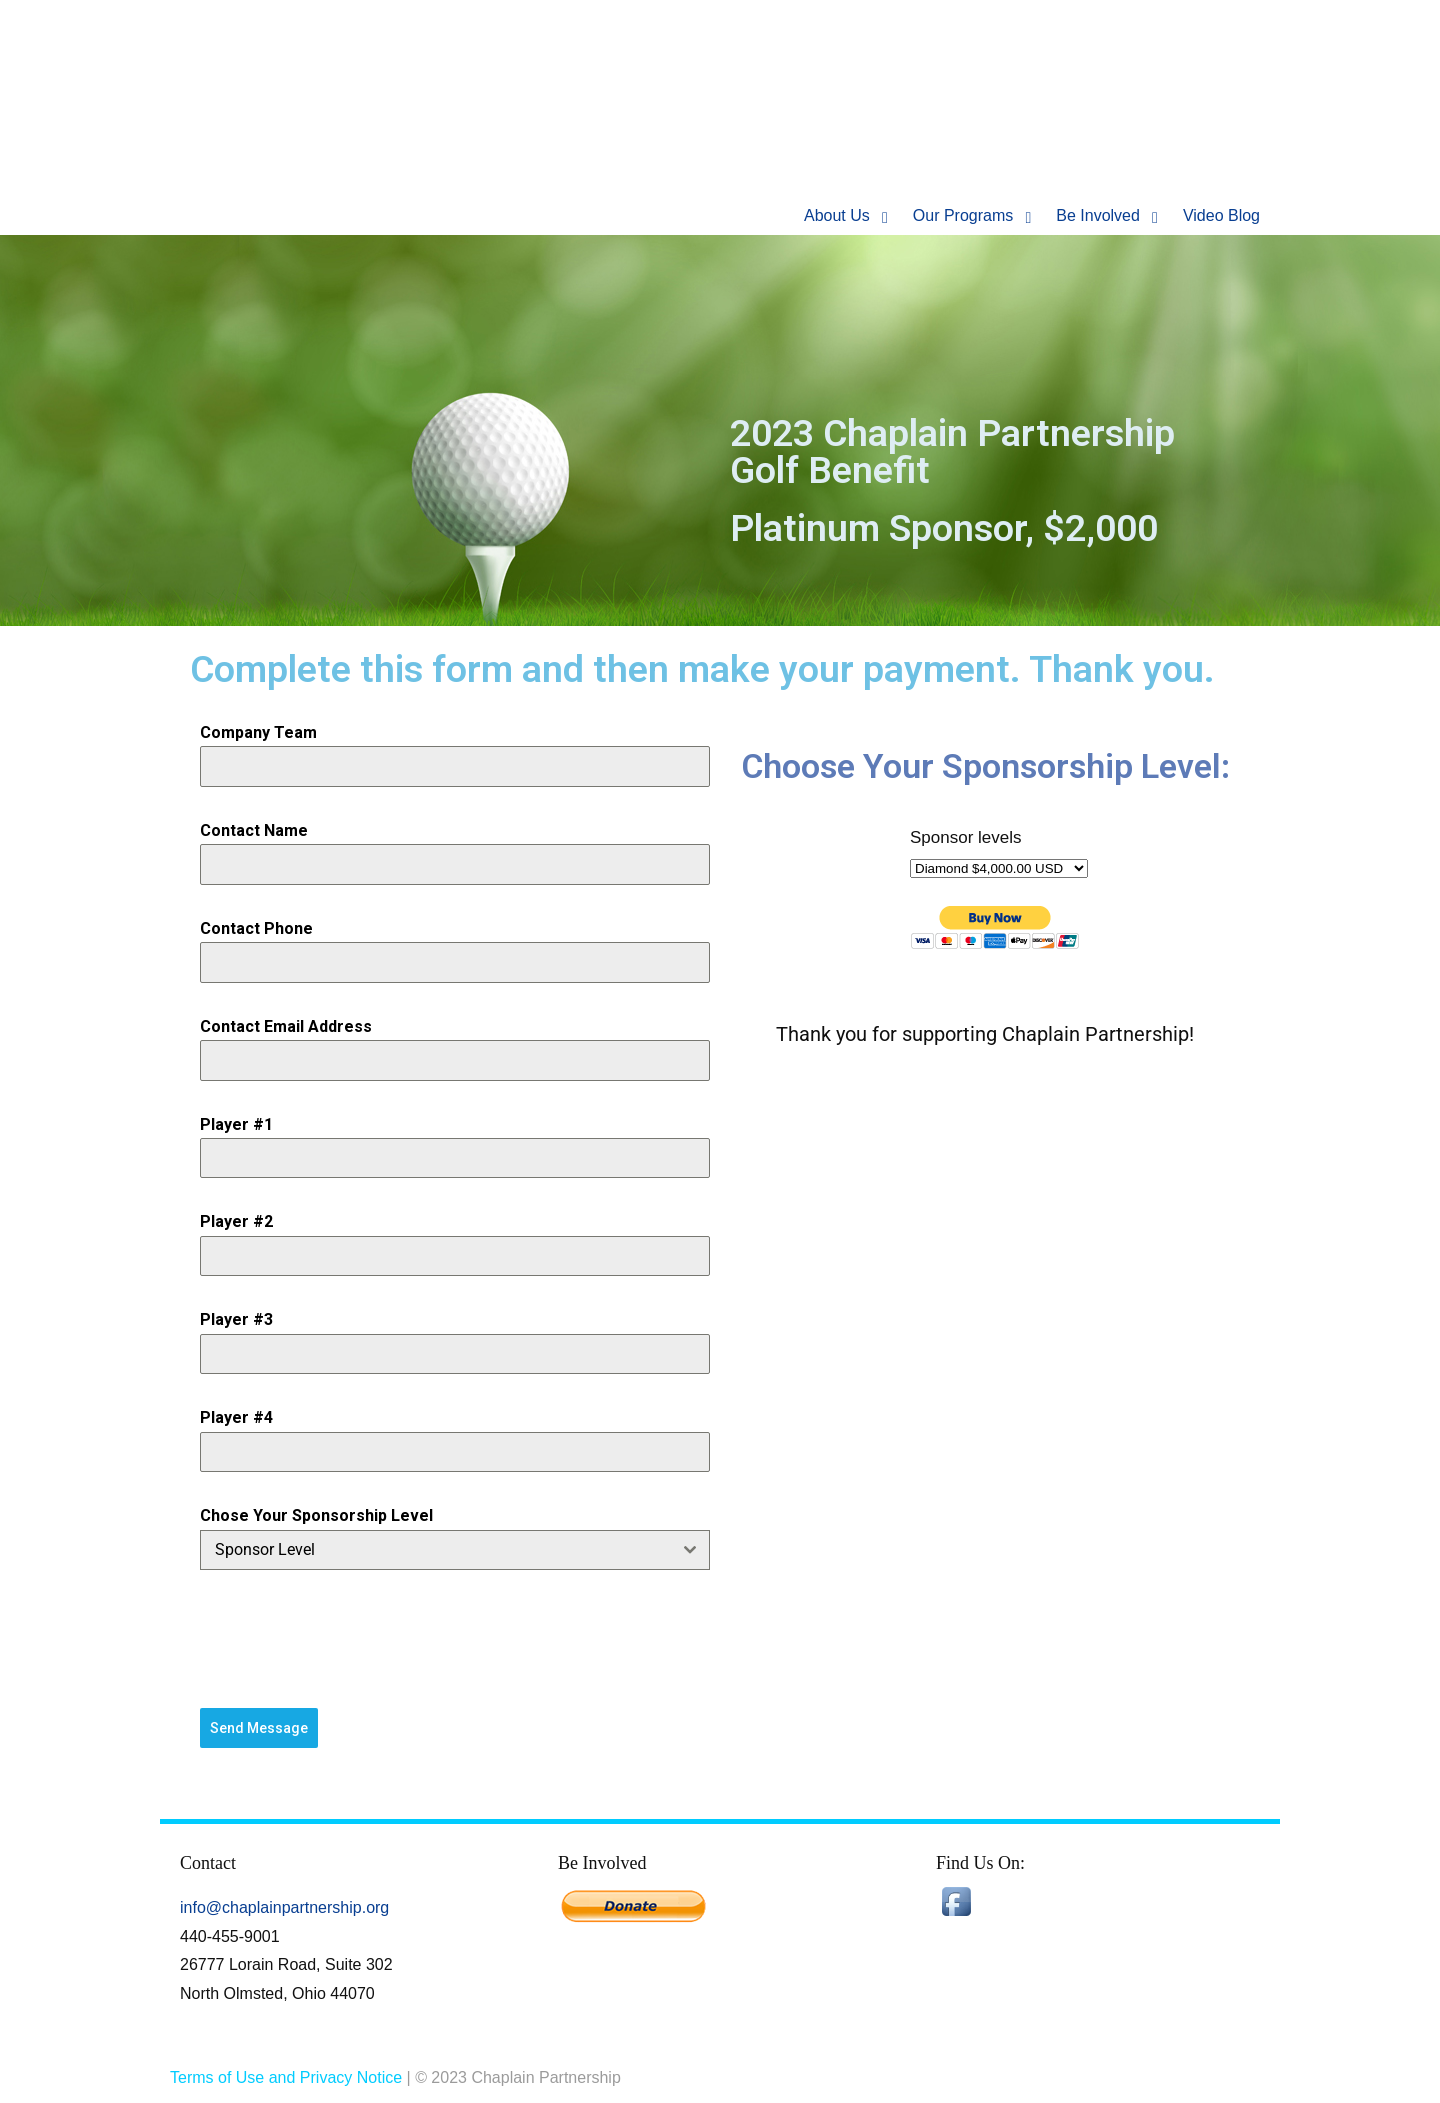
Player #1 (236, 1124)
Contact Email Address (286, 1026)
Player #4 (236, 1417)
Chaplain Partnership (380, 115)
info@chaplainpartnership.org (284, 1906)
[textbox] (436, 1550)
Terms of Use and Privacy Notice (286, 2076)
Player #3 (236, 1319)
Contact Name (254, 830)
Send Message (259, 1728)
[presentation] (455, 1639)
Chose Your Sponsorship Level (316, 1515)
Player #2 (236, 1221)
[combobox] (455, 1550)
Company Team (258, 732)
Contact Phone (256, 928)
